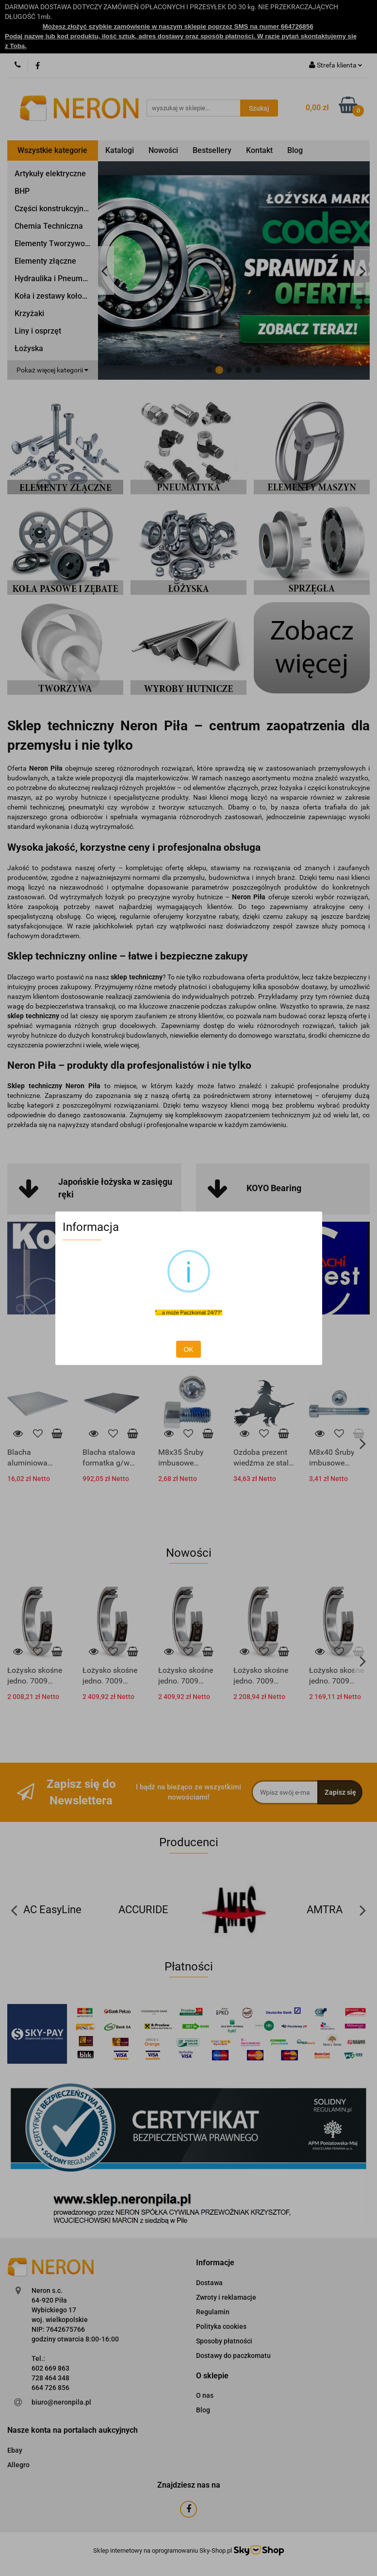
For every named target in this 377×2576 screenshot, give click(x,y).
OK (188, 1349)
